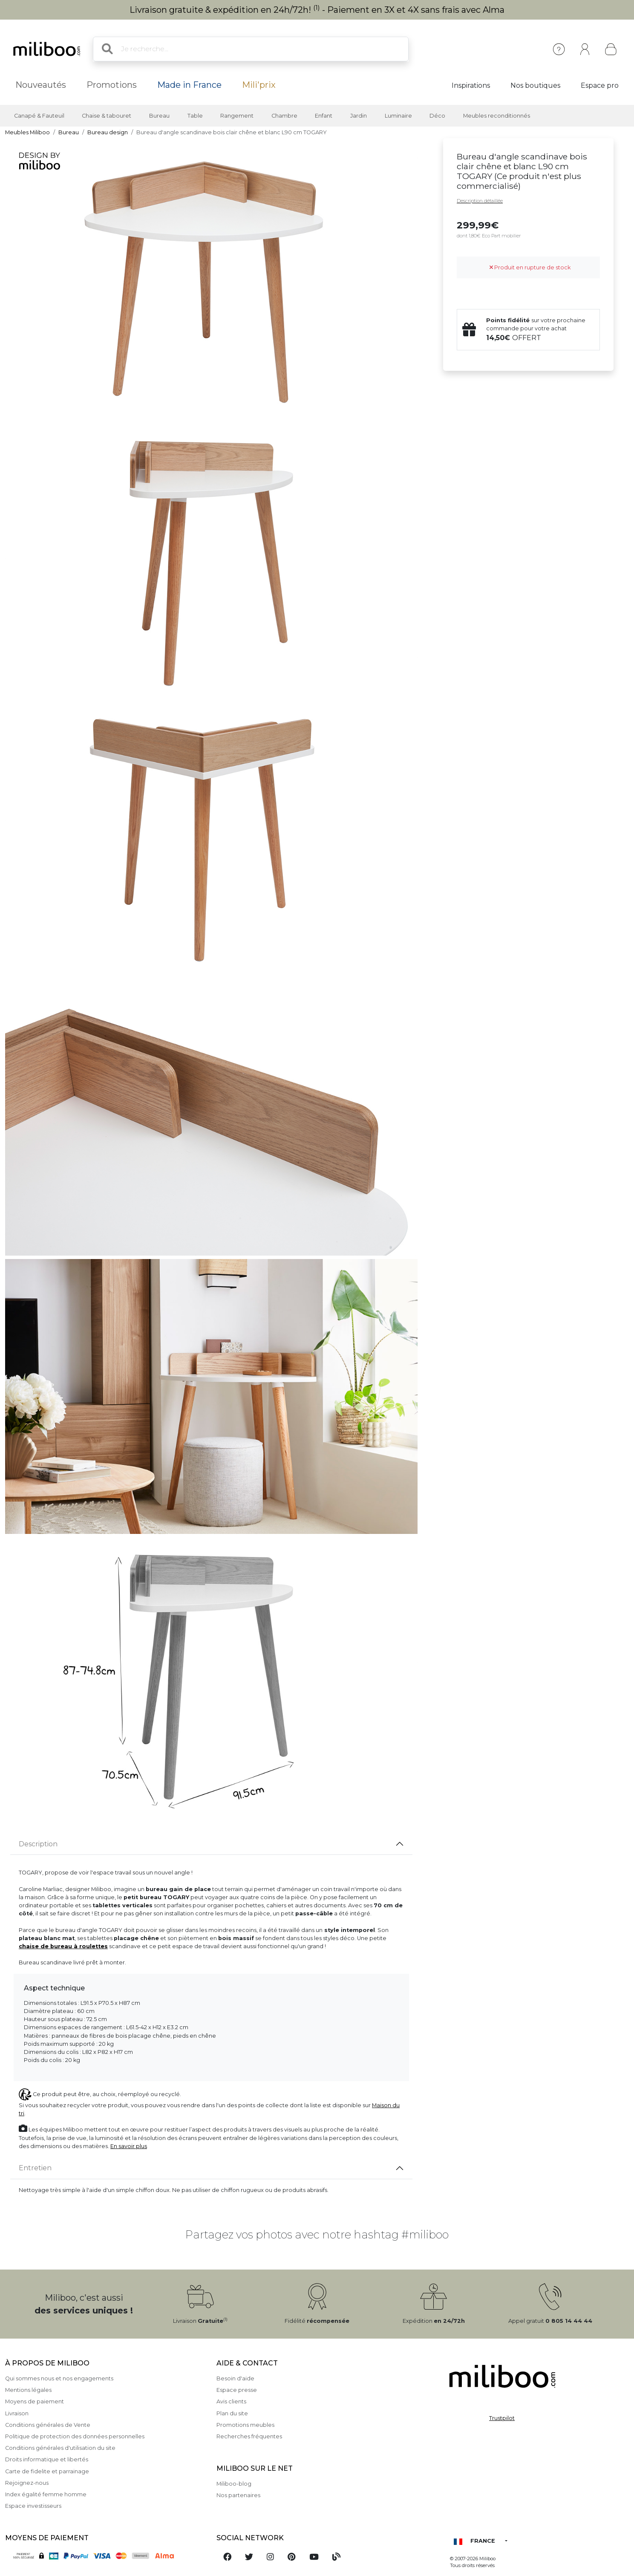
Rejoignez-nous (27, 2483)
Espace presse (236, 2390)
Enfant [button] (323, 116)
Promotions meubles (245, 2425)
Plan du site (232, 2413)
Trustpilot (502, 2418)
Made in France (189, 85)
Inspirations (471, 85)
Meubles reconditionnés (496, 116)
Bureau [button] (159, 116)
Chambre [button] (284, 116)
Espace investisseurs (33, 2506)
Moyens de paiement (34, 2401)
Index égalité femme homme (45, 2494)
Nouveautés (40, 85)
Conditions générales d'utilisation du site (60, 2448)
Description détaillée (480, 201)
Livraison (17, 2413)
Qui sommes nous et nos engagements (59, 2378)
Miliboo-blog (233, 2484)
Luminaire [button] (398, 116)
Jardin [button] (358, 116)
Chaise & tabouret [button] (106, 116)
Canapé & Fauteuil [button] (39, 116)
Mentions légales (28, 2390)
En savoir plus (128, 2146)
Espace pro (600, 85)
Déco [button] (437, 116)
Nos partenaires (238, 2495)
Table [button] (195, 116)
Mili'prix (259, 85)
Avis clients (231, 2401)
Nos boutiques (535, 85)
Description (38, 1844)
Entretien (35, 2168)
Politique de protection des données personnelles (74, 2436)
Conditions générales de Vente (47, 2425)
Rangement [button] (237, 116)
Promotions (111, 85)
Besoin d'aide (235, 2378)
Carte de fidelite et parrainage (47, 2471)
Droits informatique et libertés (46, 2459)
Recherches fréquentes (249, 2436)
